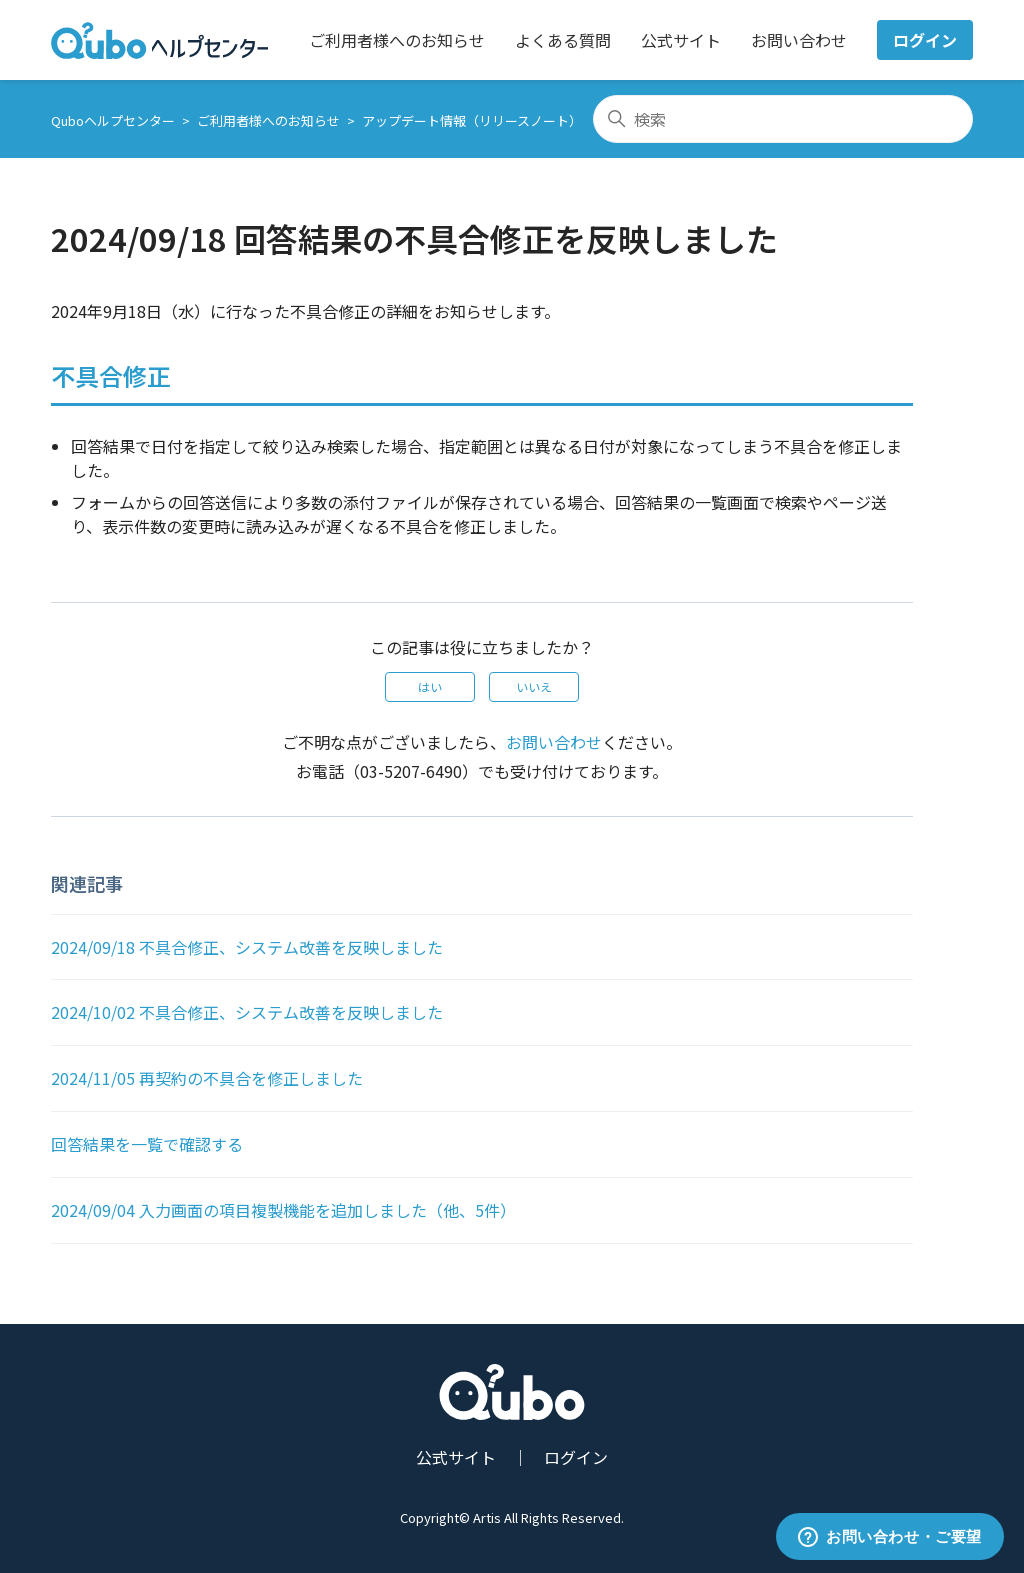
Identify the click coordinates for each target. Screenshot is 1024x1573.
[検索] (783, 119)
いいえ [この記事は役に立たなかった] (534, 686)
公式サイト (681, 40)
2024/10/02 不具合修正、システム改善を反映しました (247, 1012)
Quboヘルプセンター (113, 120)
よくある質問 (563, 40)
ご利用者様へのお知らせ (397, 40)
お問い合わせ (799, 40)
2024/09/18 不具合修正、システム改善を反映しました (247, 947)
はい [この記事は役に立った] (430, 686)
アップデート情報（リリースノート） (472, 120)
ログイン (925, 40)
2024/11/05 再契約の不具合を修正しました (207, 1078)
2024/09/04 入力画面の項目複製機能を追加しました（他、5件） (283, 1210)
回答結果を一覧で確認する (147, 1144)
